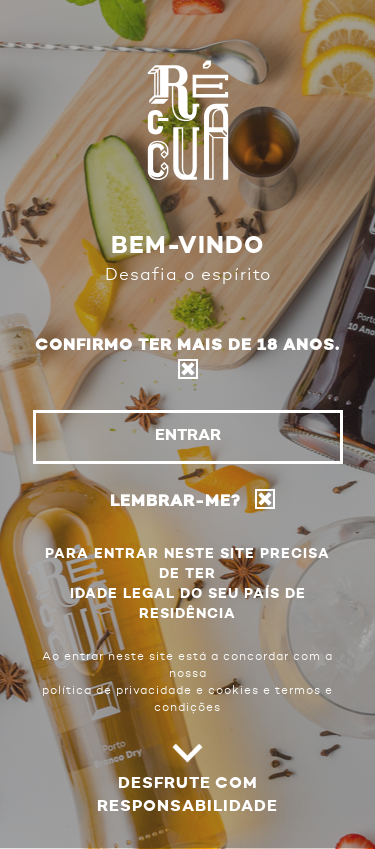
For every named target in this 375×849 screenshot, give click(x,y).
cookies (233, 691)
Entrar (188, 436)
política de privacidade (117, 691)
